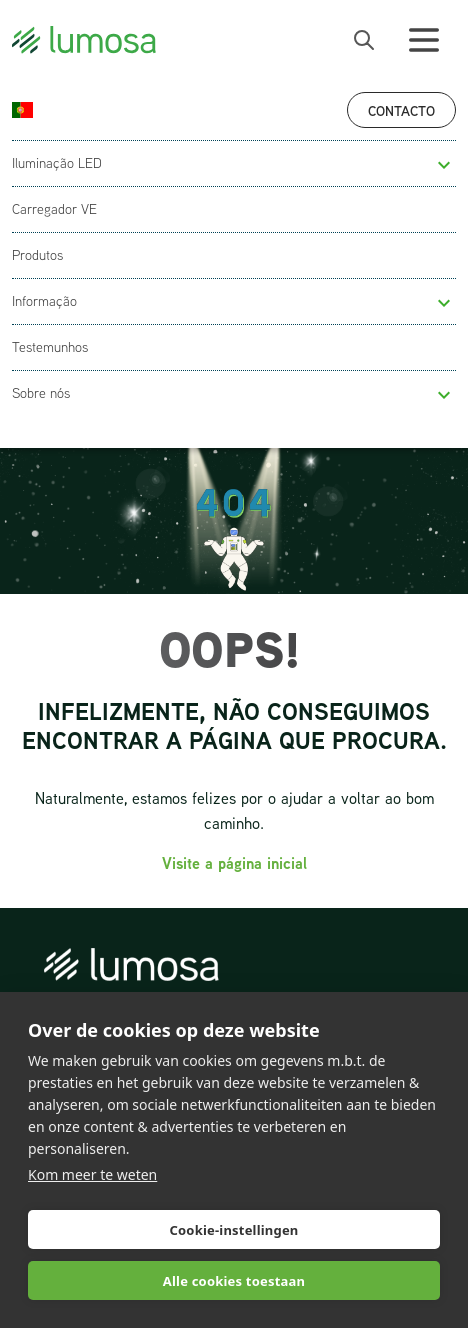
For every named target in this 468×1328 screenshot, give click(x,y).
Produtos (37, 255)
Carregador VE (54, 209)
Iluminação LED (57, 163)
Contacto (401, 110)
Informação (44, 301)
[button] (444, 165)
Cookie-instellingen (233, 1230)
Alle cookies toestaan (234, 1281)
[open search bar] (364, 40)
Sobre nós (41, 393)
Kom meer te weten (92, 1174)
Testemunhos (50, 347)
